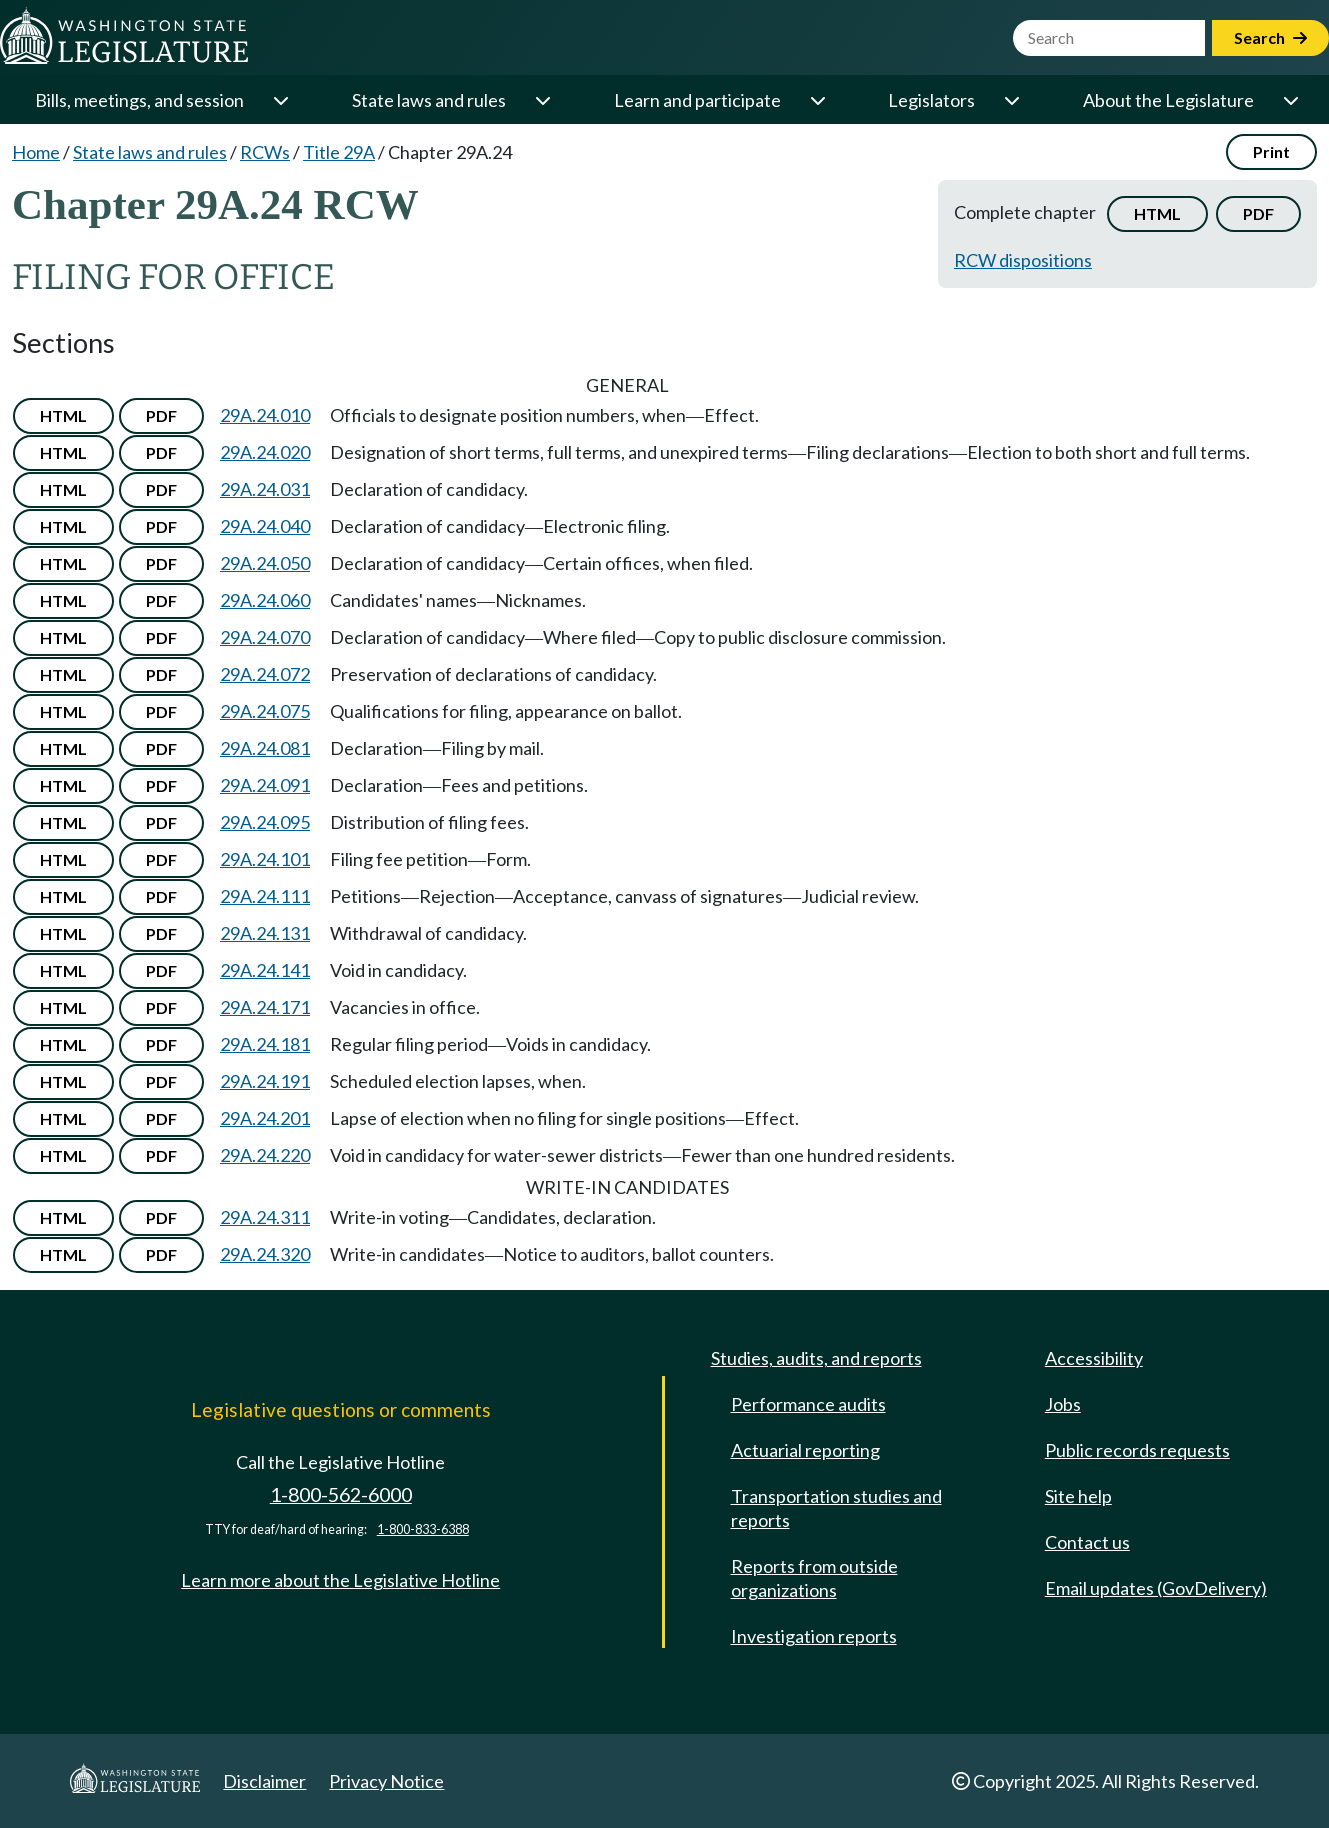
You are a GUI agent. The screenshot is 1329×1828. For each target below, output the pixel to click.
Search (1270, 37)
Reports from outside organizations (814, 1578)
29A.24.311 (265, 1217)
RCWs (265, 152)
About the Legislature (1168, 100)
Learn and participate (697, 100)
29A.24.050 (265, 563)
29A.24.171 (265, 1007)
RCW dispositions (1023, 260)
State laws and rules (429, 100)
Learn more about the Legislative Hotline (340, 1580)
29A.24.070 (265, 637)
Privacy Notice (386, 1781)
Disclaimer (264, 1781)
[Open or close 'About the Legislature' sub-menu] (1290, 100)
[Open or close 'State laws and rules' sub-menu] (542, 100)
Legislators (931, 100)
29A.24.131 (265, 933)
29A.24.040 (265, 526)
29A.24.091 (265, 785)
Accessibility (1094, 1358)
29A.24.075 (265, 711)
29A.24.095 (265, 822)
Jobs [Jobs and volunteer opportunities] (1063, 1404)
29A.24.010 (265, 415)
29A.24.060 (265, 600)
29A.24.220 (265, 1155)
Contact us (1087, 1542)
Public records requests (1137, 1450)
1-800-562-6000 (341, 1494)
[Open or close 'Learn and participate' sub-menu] (817, 100)
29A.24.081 (265, 748)
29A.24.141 (265, 970)
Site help (1078, 1496)
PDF (1258, 213)
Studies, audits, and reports (816, 1358)
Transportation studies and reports (836, 1508)
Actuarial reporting (805, 1450)
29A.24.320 (265, 1254)
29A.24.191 (265, 1081)
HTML (1157, 213)
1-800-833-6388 (423, 1529)
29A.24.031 (265, 489)
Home (36, 152)
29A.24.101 (265, 859)
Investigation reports (814, 1636)
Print (1271, 151)
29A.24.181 (265, 1044)
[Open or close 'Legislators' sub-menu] (1011, 100)
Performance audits (808, 1404)
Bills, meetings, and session (139, 100)
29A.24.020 (265, 452)
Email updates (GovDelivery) (1156, 1588)
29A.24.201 (265, 1118)
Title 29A (339, 152)
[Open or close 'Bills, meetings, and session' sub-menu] (280, 100)
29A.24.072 (265, 674)
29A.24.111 (265, 896)
